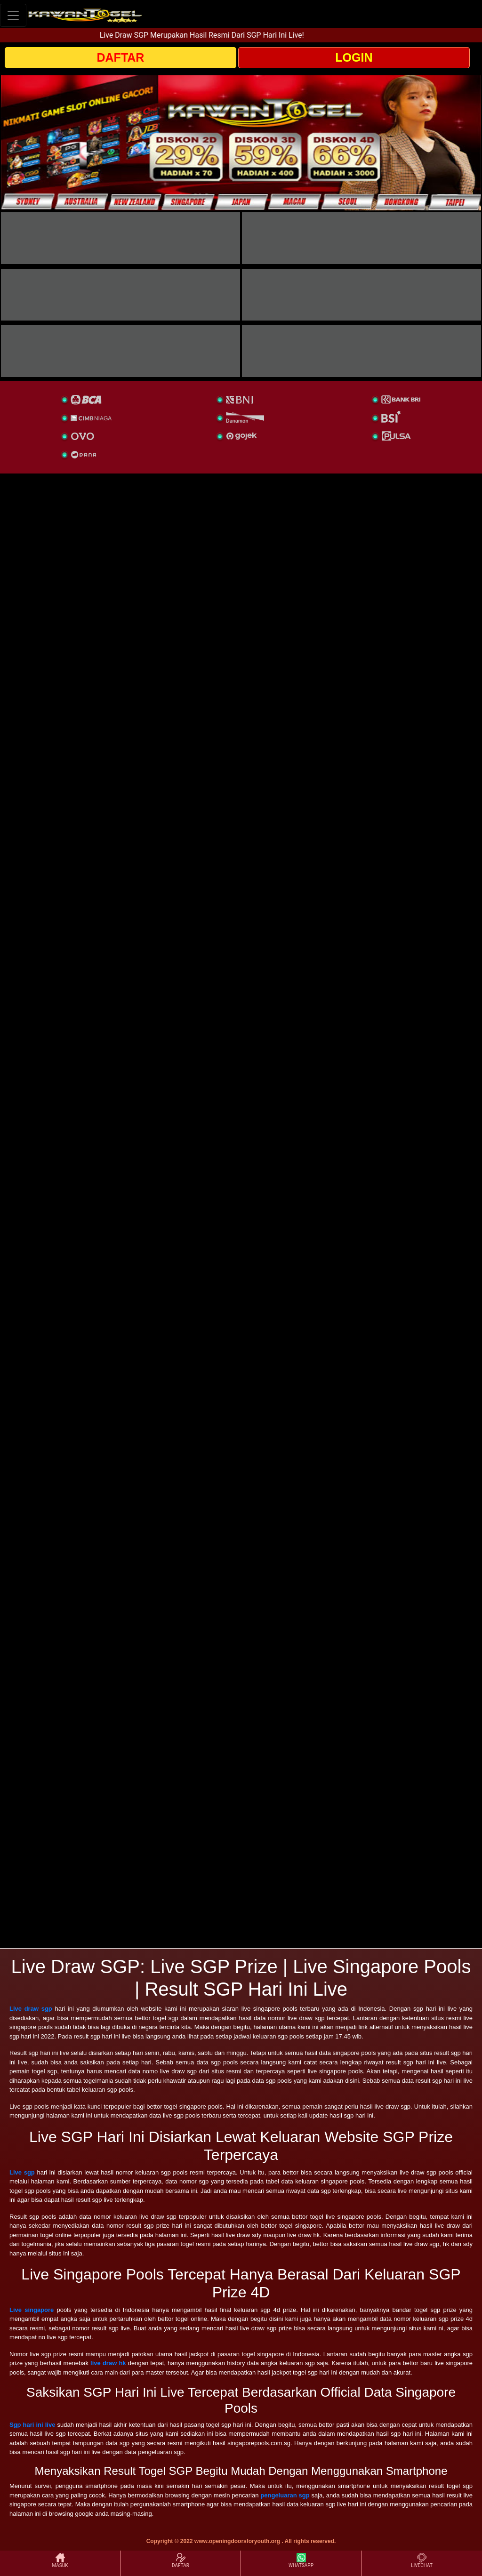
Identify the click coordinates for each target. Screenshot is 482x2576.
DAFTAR (121, 57)
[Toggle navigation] (13, 15)
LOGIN (353, 57)
